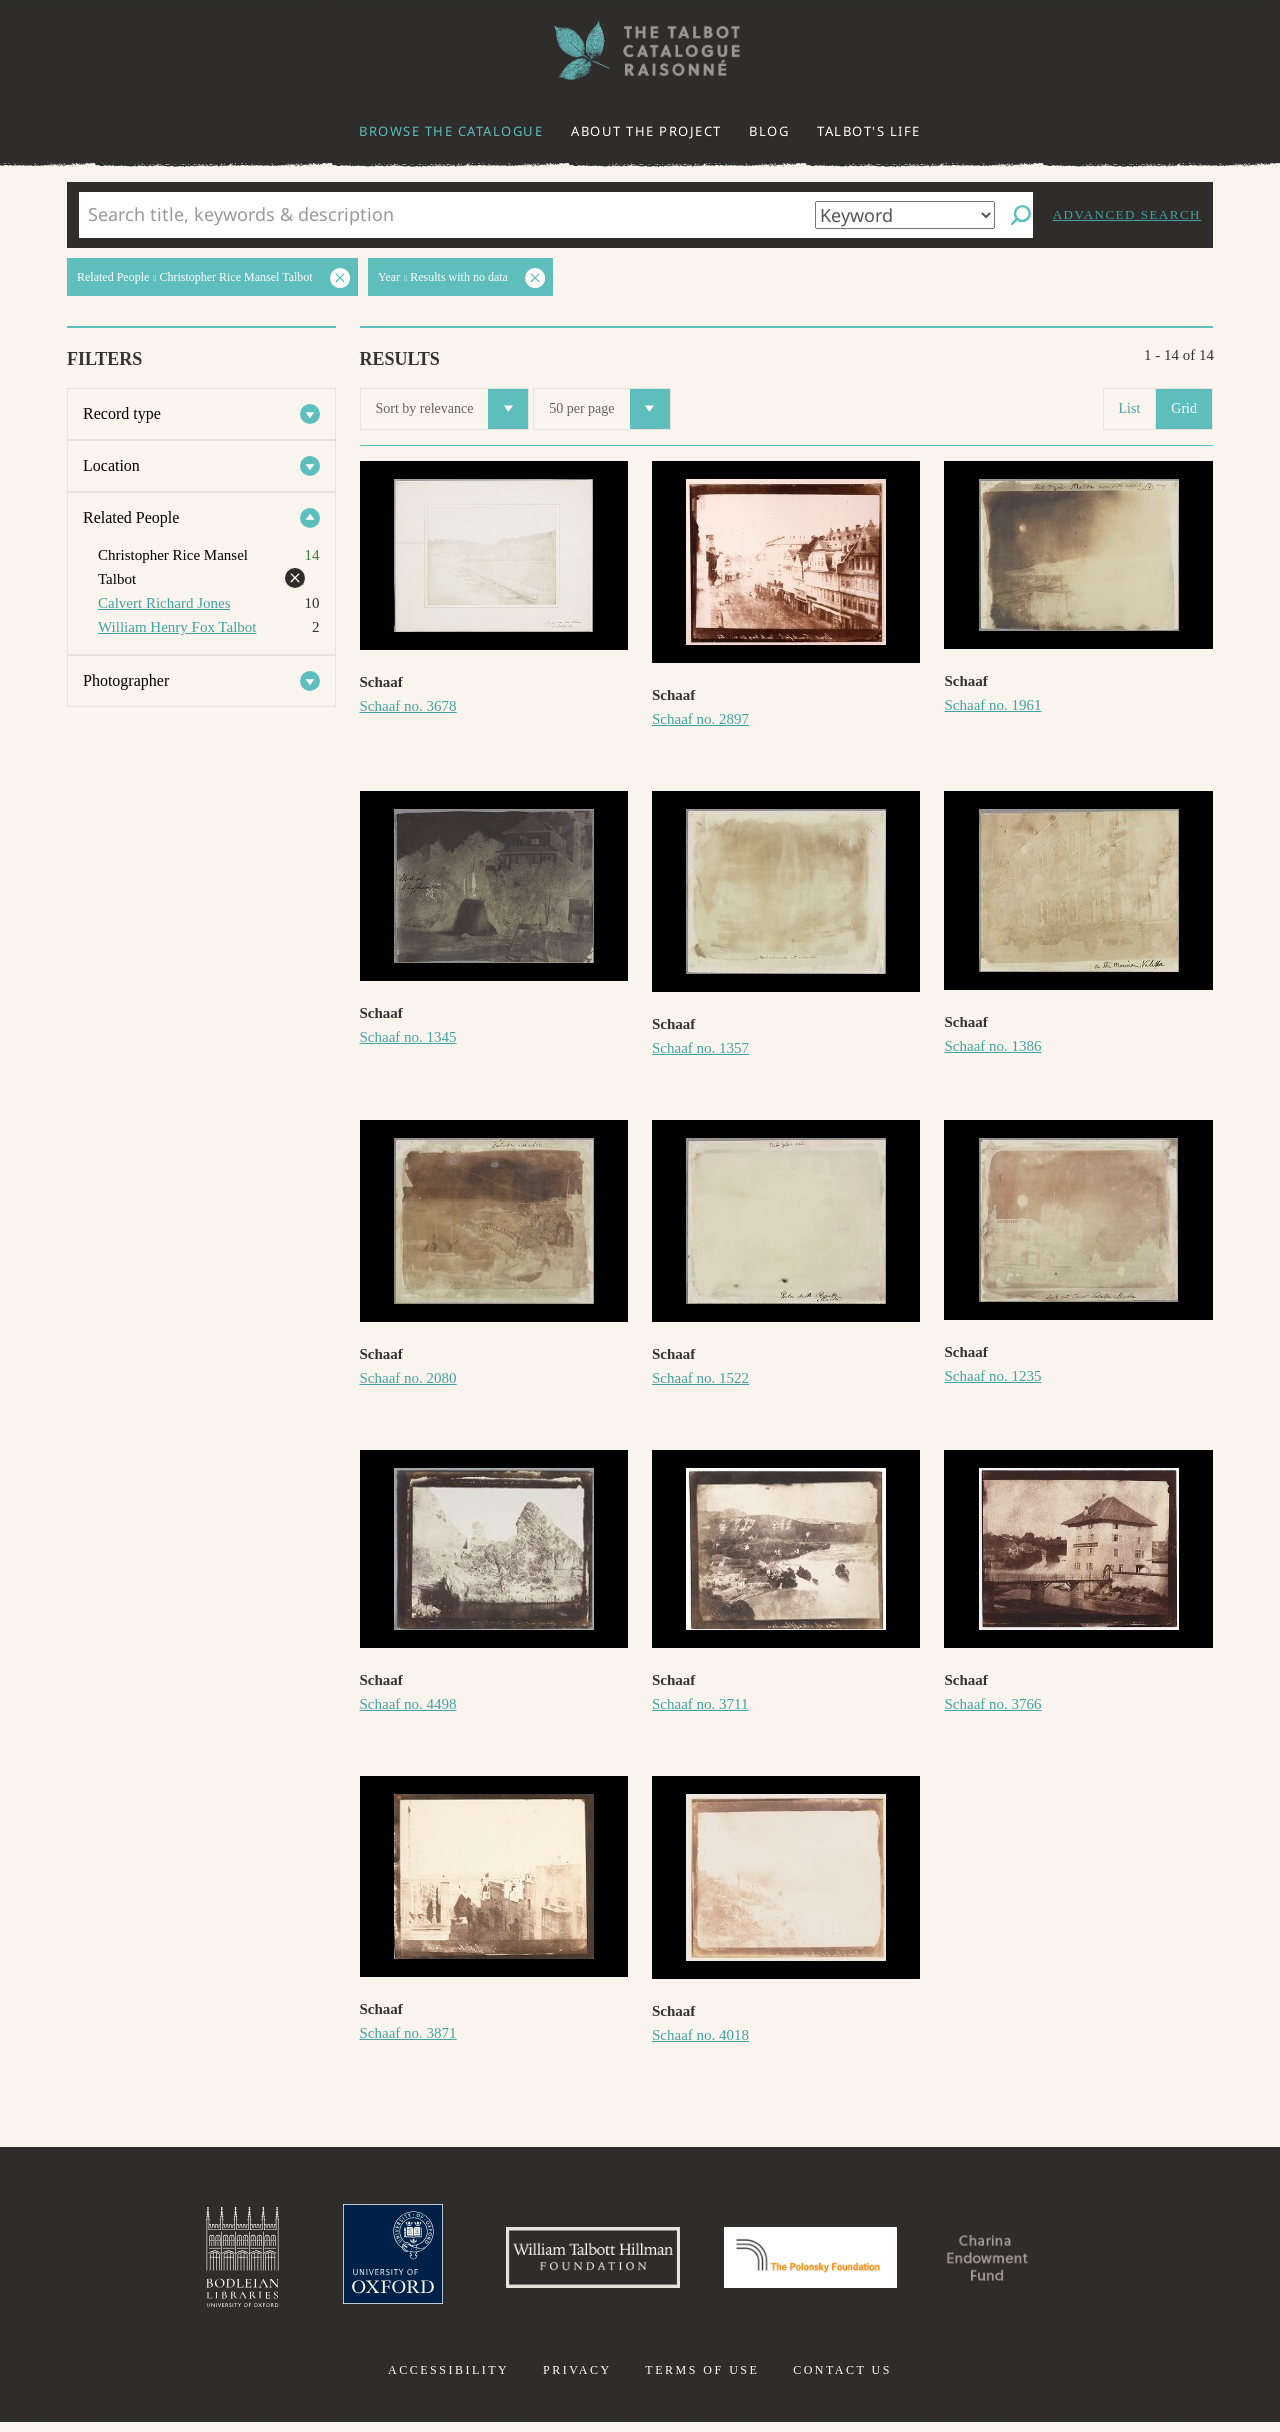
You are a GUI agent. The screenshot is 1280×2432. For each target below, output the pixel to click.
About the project (646, 131)
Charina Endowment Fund (1023, 2262)
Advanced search (1127, 214)
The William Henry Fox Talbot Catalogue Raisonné (640, 50)
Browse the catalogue (451, 131)
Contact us (842, 2380)
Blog (769, 131)
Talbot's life (869, 131)
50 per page (609, 409)
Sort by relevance (452, 409)
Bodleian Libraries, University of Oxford (198, 2262)
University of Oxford (356, 2262)
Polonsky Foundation (819, 2262)
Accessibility (448, 2380)
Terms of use (702, 2380)
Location (111, 465)
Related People (131, 517)
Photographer (126, 680)
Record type (122, 413)
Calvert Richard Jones (164, 603)
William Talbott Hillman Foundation (575, 2262)
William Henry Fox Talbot (177, 627)
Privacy (577, 2380)
